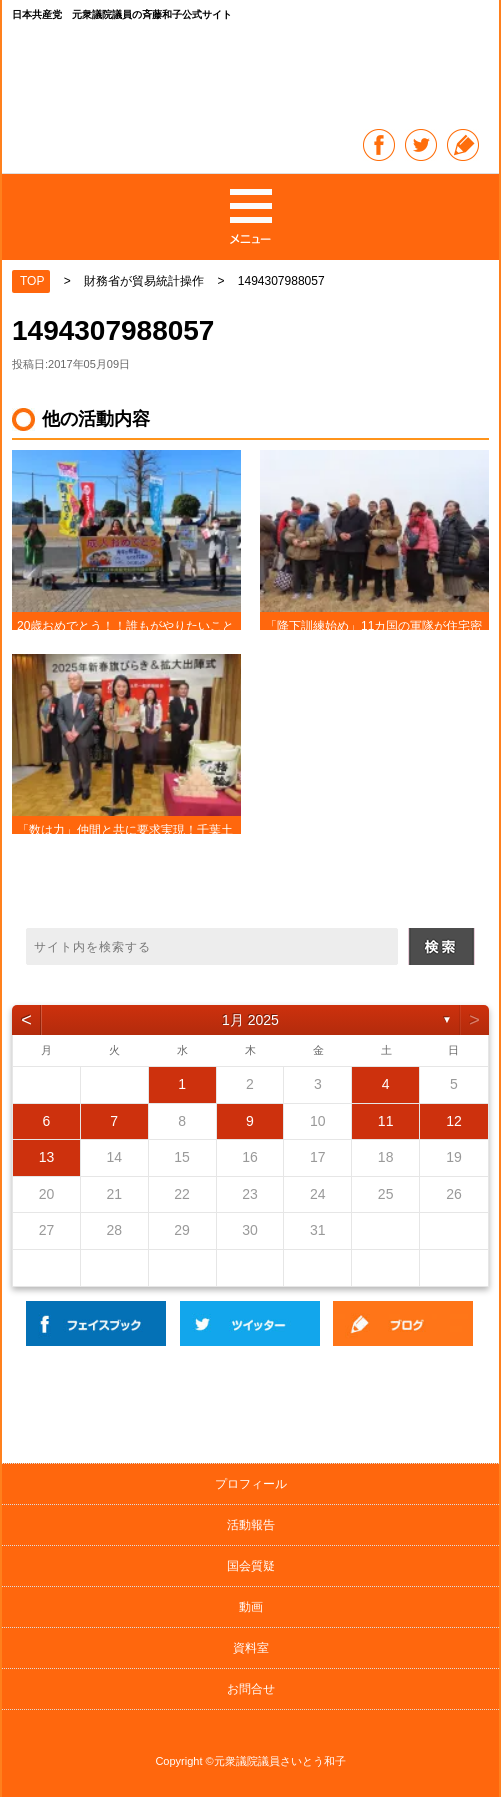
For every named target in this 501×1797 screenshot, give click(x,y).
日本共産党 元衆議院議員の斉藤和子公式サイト (251, 78)
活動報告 (251, 1525)
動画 (251, 1607)
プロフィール (251, 1484)
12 (454, 1121)
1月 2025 (250, 1020)
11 (386, 1121)
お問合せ (251, 1689)
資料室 (251, 1648)
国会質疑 (251, 1566)
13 (47, 1157)
